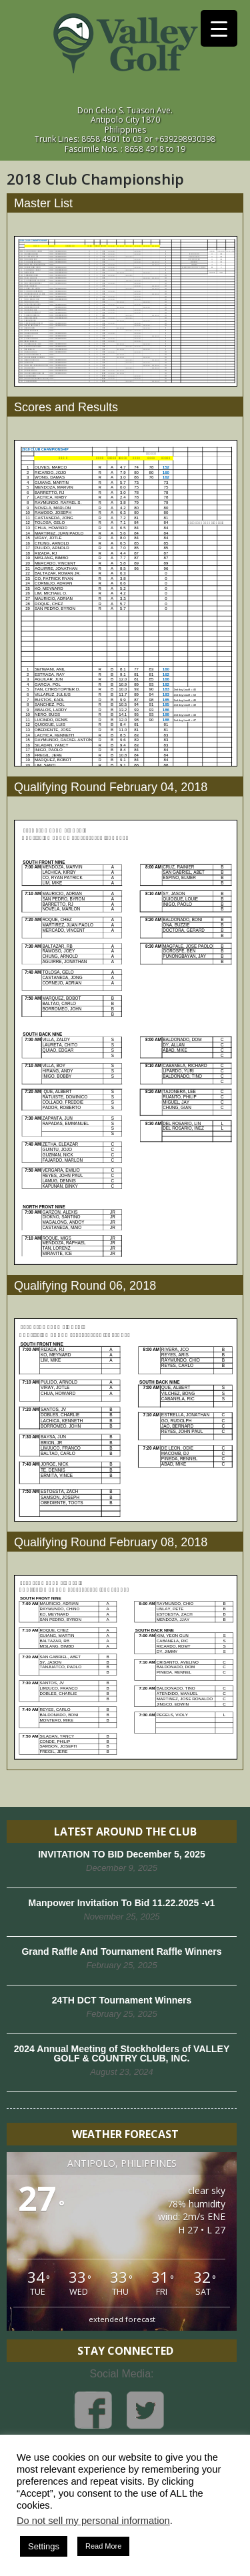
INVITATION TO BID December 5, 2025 (121, 1854)
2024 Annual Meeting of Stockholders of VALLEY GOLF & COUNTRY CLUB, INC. (122, 2053)
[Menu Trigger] (219, 28)
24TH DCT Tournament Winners (122, 2000)
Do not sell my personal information (93, 2520)
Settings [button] (43, 2546)
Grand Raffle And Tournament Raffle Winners (121, 1951)
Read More (103, 2546)
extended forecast (122, 2319)
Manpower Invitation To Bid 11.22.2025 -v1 (122, 1903)
